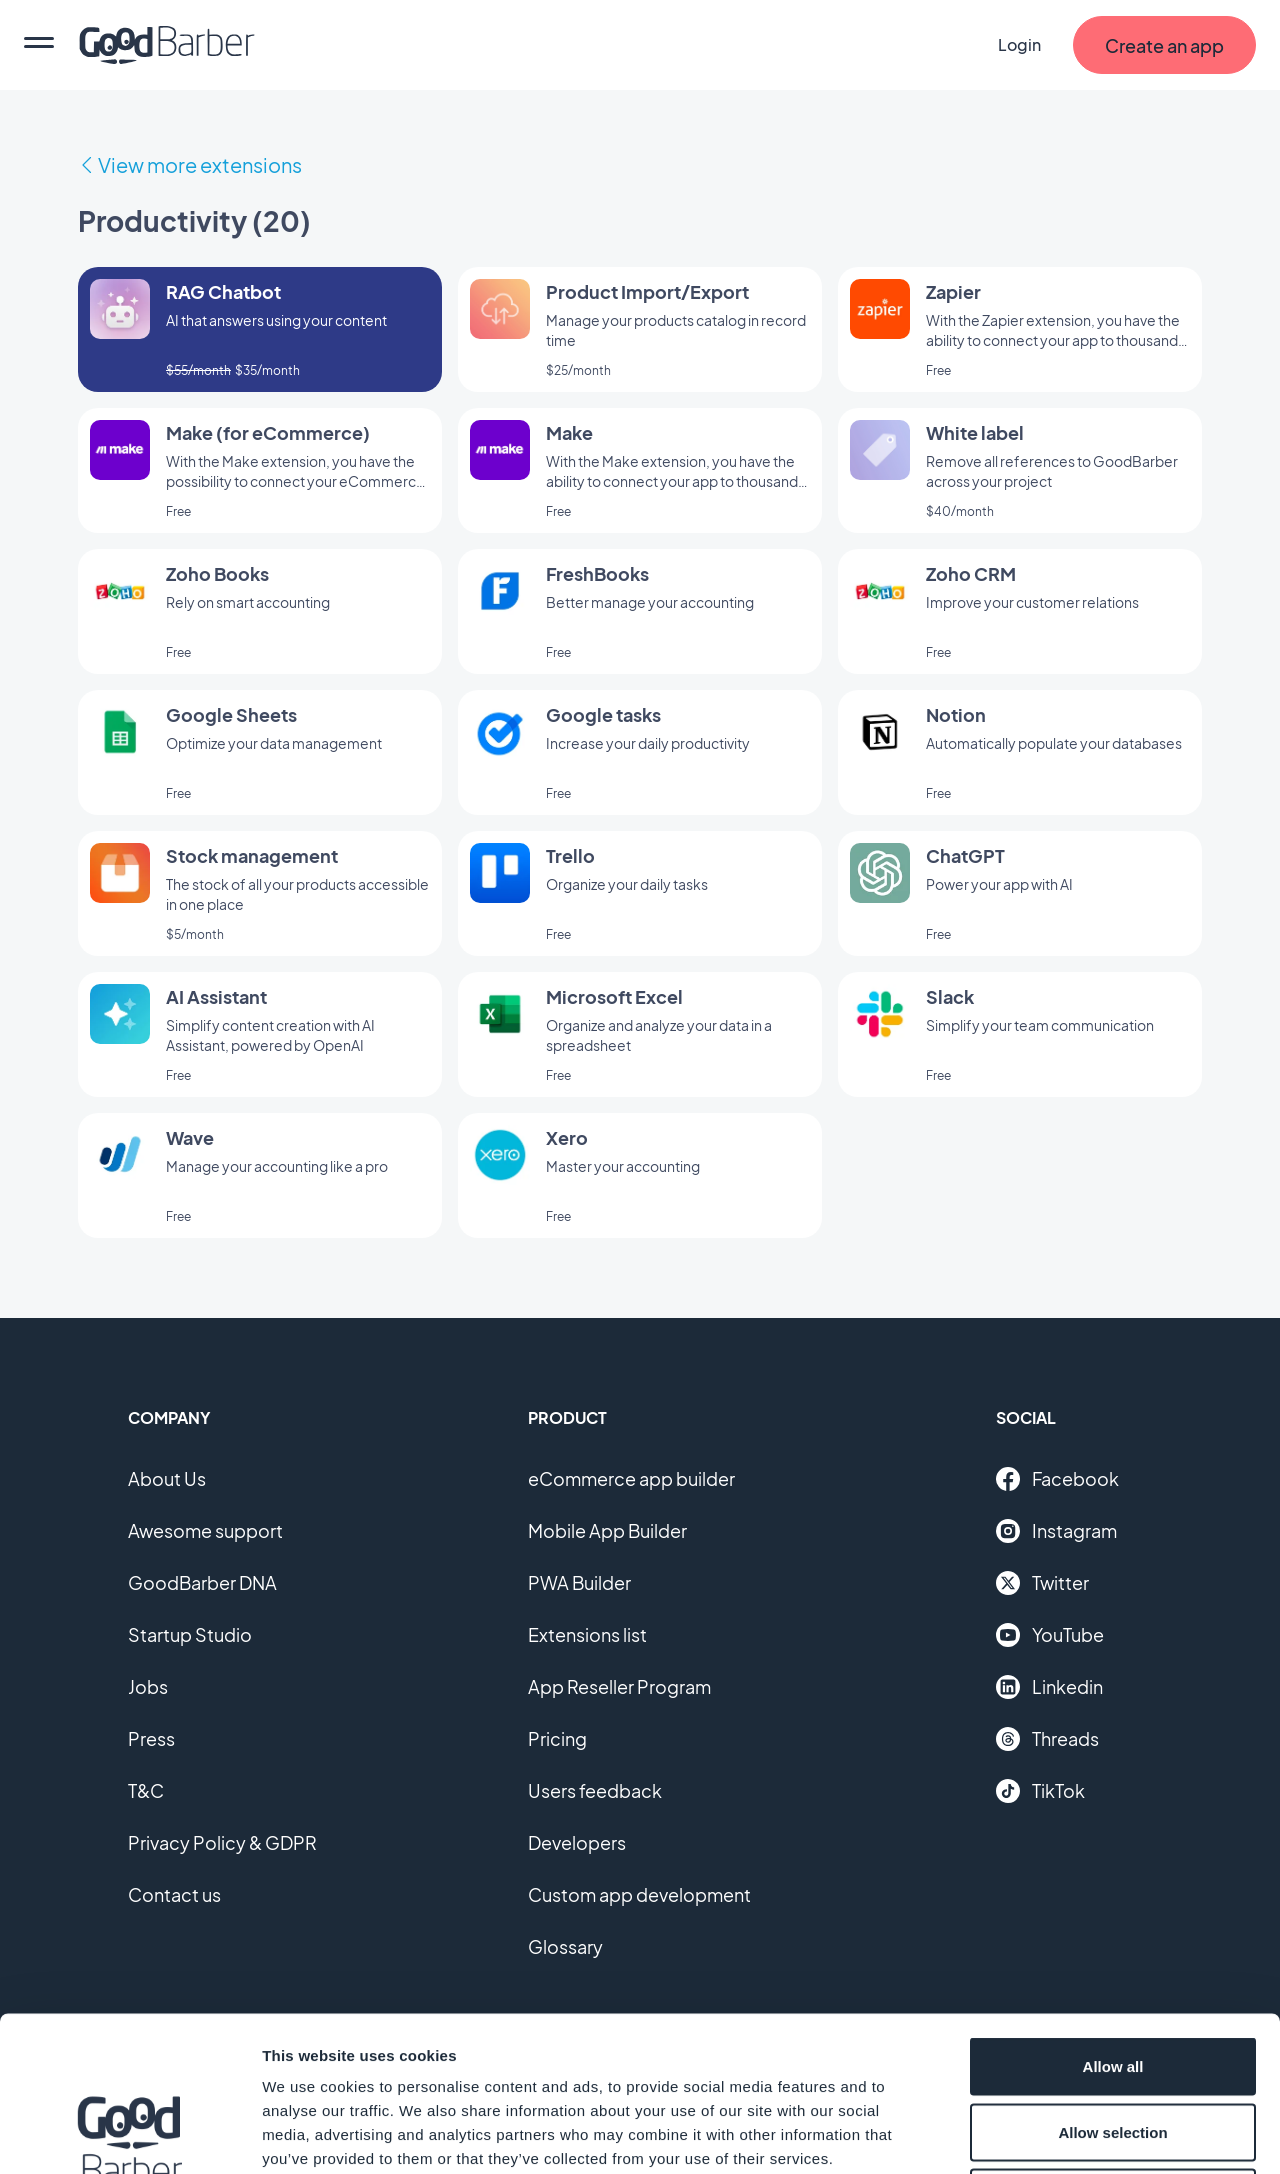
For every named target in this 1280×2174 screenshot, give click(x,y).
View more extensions (200, 164)
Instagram (1056, 1531)
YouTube (1050, 1635)
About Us (167, 1478)
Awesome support (205, 1530)
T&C (146, 1790)
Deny (1113, 2042)
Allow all (1113, 1911)
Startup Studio (190, 1634)
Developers (577, 1842)
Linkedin (1049, 1687)
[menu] (39, 45)
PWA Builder (579, 1582)
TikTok (1040, 1791)
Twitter (1042, 1583)
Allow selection (1112, 1977)
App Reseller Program (619, 1686)
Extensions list (587, 1634)
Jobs (148, 1686)
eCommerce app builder (631, 1478)
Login (1019, 44)
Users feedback (595, 1790)
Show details (1049, 2134)
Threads (1047, 1739)
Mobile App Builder (607, 1530)
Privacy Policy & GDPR (222, 1842)
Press (151, 1738)
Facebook (1057, 1479)
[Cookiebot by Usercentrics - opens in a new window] (129, 2135)
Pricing (557, 1738)
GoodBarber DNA (202, 1582)
